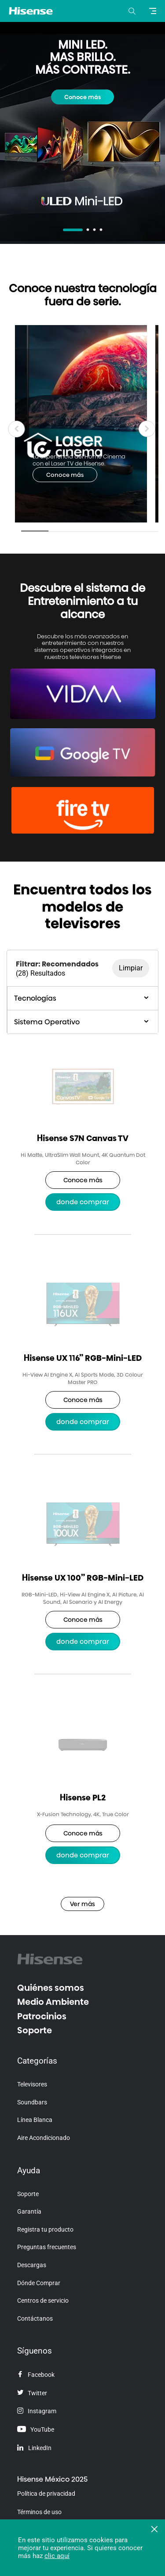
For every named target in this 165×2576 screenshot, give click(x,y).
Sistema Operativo (82, 1022)
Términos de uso (39, 2511)
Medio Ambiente (53, 2002)
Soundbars (32, 2102)
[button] (147, 429)
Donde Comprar (82, 1201)
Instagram (36, 2411)
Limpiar (131, 968)
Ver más (82, 1904)
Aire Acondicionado (43, 2137)
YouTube (35, 2429)
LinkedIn (34, 2447)
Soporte (34, 2030)
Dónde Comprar (38, 2282)
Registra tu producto (45, 2229)
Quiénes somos (50, 1988)
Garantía (29, 2211)
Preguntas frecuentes (46, 2246)
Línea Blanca (34, 2119)
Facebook (36, 2374)
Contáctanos (35, 2318)
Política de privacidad (46, 2493)
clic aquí (57, 2556)
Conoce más (82, 97)
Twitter (32, 2393)
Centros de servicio (43, 2300)
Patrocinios (41, 2016)
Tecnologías (82, 998)
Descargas (31, 2264)
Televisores (32, 2084)
